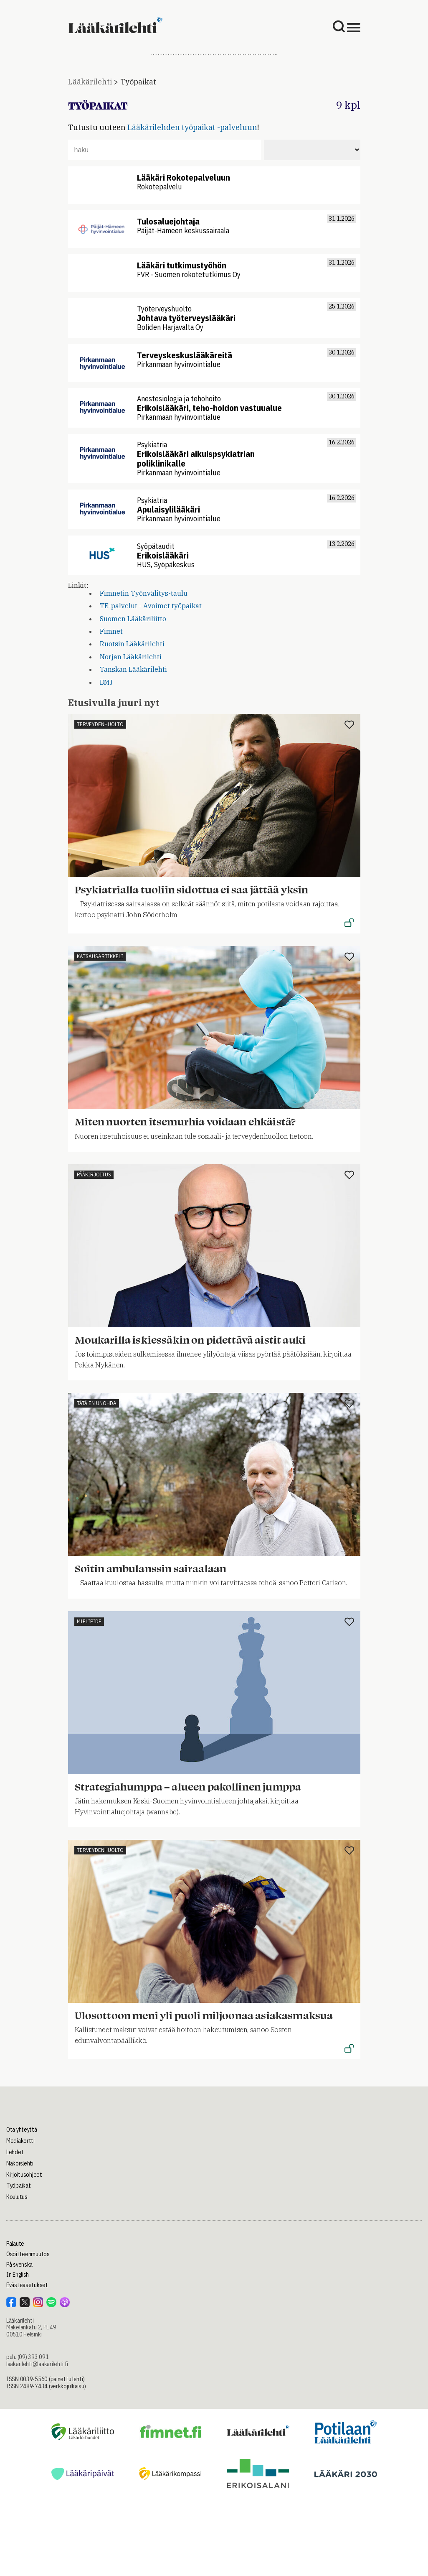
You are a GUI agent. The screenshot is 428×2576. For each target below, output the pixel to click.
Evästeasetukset (27, 2285)
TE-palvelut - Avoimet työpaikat (151, 606)
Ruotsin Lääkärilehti (132, 644)
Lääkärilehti (90, 82)
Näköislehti (19, 2163)
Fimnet (111, 631)
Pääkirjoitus (94, 1174)
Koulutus (17, 2197)
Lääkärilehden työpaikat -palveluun (192, 127)
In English (17, 2274)
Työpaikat (138, 82)
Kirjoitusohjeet (24, 2174)
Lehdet (14, 2152)
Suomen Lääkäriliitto (133, 619)
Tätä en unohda (96, 1403)
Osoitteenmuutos (28, 2254)
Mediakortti (20, 2141)
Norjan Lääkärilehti (131, 657)
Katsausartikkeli (100, 956)
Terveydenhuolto (100, 724)
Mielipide (89, 1621)
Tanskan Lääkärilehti (133, 669)
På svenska (19, 2264)
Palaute (15, 2243)
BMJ (106, 682)
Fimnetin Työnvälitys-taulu (143, 593)
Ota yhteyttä (21, 2129)
